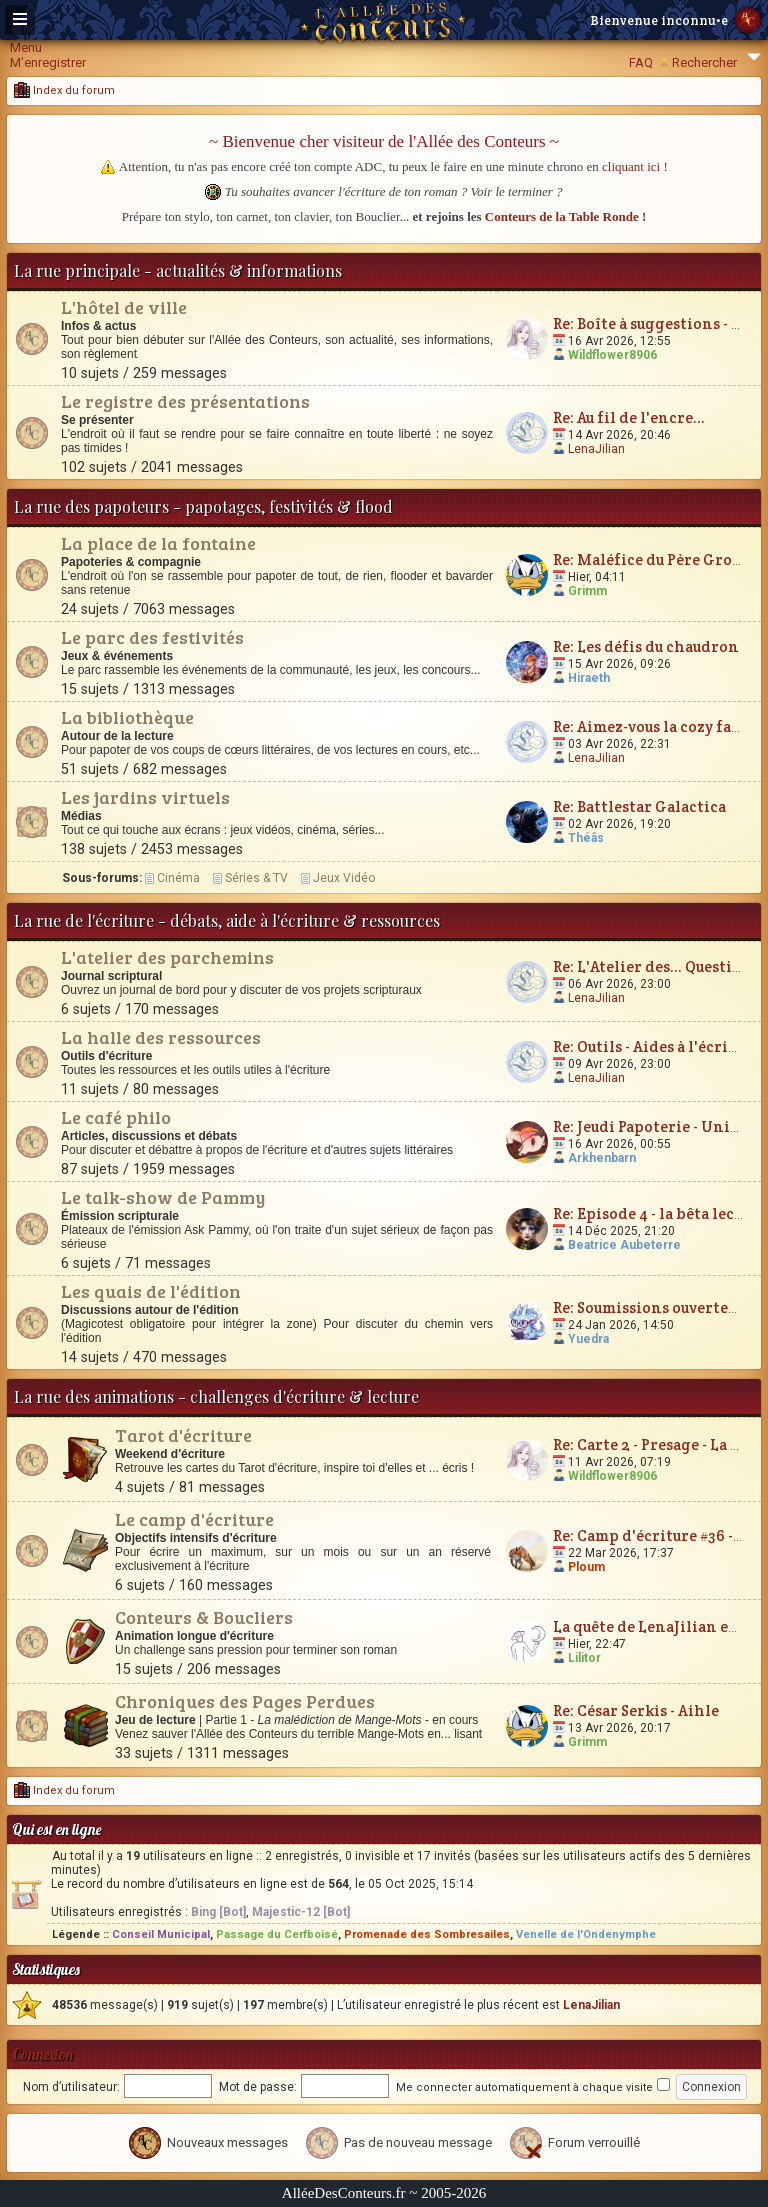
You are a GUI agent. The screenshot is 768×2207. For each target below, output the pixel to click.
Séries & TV (256, 878)
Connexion (42, 2054)
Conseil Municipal (161, 1934)
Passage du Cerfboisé (277, 1934)
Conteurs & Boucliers (204, 1617)
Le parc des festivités (152, 637)
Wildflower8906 (612, 355)
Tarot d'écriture (183, 1435)
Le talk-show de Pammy (163, 1197)
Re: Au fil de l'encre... (629, 417)
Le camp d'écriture (194, 1519)
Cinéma (178, 878)
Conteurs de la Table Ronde (562, 216)
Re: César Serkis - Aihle (636, 1710)
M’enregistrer (48, 62)
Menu (26, 47)
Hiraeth (589, 678)
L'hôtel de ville (124, 307)
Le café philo (116, 1117)
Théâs (586, 838)
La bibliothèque (127, 717)
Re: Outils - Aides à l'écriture (656, 1046)
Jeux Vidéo (344, 878)
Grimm (587, 591)
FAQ (641, 62)
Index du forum (64, 90)
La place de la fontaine (158, 543)
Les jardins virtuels (145, 797)
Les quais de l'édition (151, 1291)
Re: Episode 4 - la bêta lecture (659, 1213)
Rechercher (704, 62)
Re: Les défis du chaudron (646, 646)
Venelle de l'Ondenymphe (586, 1934)
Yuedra (588, 1339)
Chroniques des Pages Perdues (245, 1701)
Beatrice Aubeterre (624, 1245)
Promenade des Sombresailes (427, 1934)
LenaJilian (596, 449)
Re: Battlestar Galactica (639, 806)
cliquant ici (631, 166)
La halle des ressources (161, 1037)
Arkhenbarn (602, 1158)
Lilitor (584, 1658)
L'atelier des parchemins (167, 957)
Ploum (586, 1567)
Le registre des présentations (185, 401)
